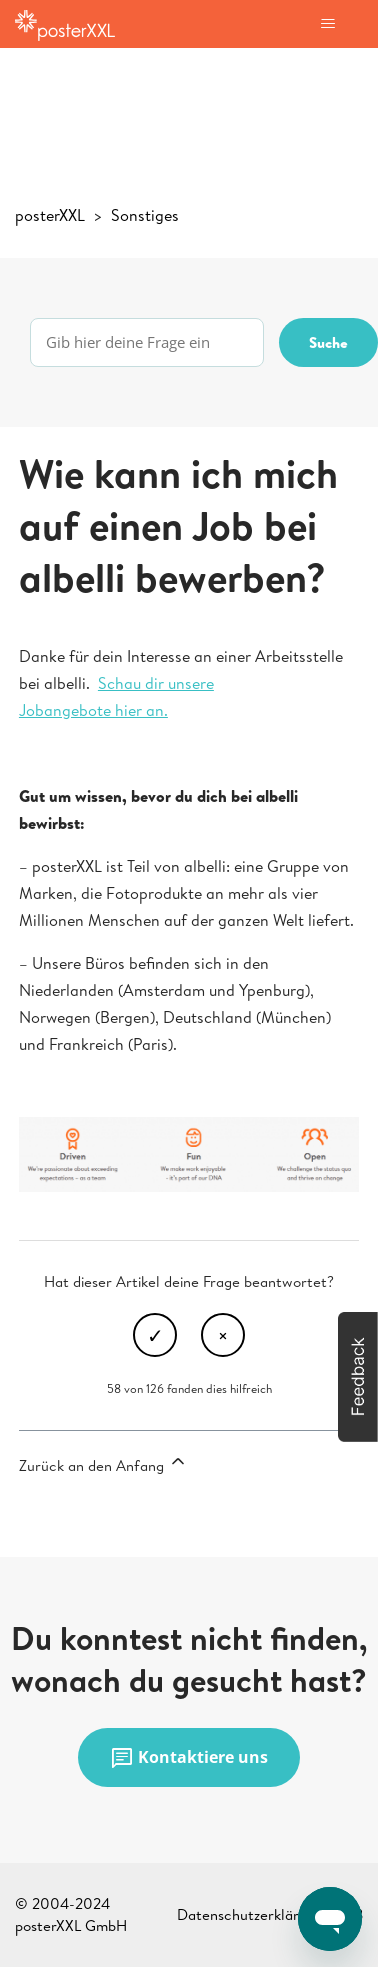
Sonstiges (145, 215)
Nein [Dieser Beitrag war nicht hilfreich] (223, 1335)
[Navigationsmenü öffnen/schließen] (327, 24)
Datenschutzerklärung (250, 1914)
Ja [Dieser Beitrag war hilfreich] (155, 1335)
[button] (358, 1377)
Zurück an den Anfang (103, 1463)
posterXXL (50, 215)
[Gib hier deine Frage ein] (147, 342)
